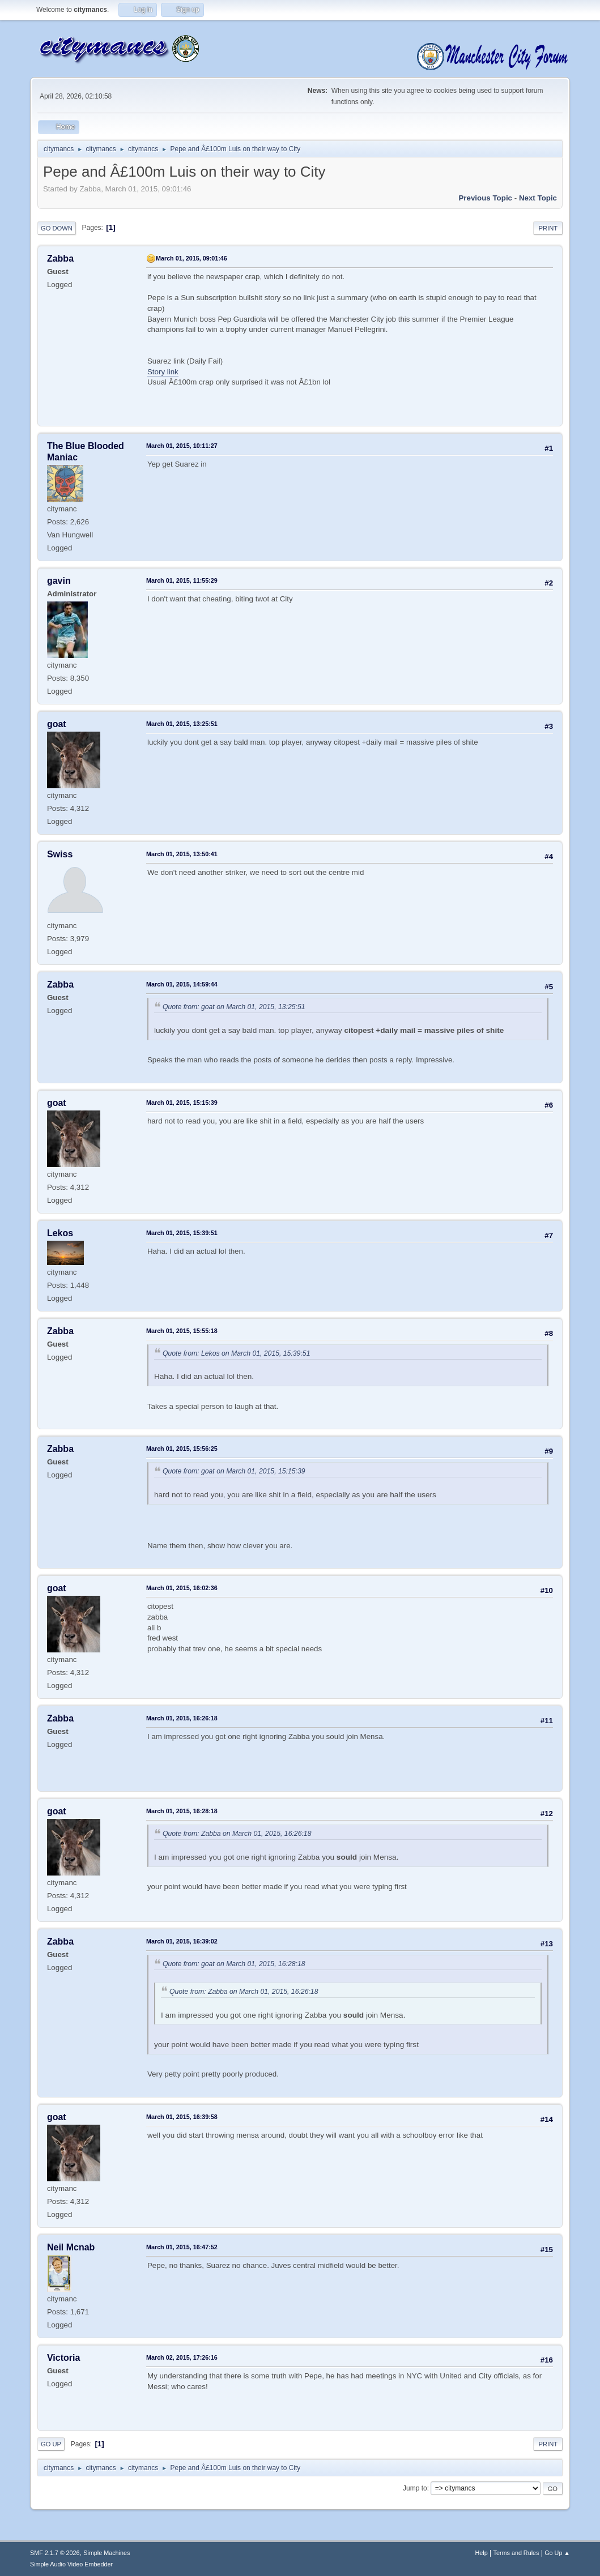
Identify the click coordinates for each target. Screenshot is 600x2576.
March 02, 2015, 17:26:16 (182, 2357)
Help (481, 2552)
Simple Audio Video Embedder (71, 2564)
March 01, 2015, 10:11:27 (182, 445)
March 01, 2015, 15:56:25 (182, 1448)
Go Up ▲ (557, 2552)
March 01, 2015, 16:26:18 (182, 1718)
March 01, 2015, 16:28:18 (182, 1811)
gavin (59, 581)
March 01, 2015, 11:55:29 (182, 580)
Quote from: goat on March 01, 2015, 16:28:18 (234, 1964)
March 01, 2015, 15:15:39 (182, 1102)
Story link (162, 372)
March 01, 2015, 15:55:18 (182, 1330)
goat (56, 724)
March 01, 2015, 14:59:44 (182, 984)
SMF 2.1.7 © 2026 (55, 2552)
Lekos (60, 1233)
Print (548, 228)
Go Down (57, 228)
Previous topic (485, 198)
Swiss (60, 854)
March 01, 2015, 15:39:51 (182, 1232)
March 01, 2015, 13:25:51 (182, 723)
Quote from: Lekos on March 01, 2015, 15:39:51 (236, 1353)
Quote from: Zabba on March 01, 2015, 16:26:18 (237, 1834)
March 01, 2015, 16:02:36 (182, 1587)
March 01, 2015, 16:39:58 (182, 2116)
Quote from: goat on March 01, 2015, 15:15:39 (234, 1471)
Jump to (415, 2488)
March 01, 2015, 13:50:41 (182, 854)
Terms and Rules (516, 2552)
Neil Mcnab (71, 2247)
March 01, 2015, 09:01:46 (191, 258)
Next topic (538, 198)
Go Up (51, 2444)
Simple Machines (106, 2552)
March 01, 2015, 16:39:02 (182, 1941)
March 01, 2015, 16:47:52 (182, 2247)
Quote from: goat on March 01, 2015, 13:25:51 (234, 1007)
